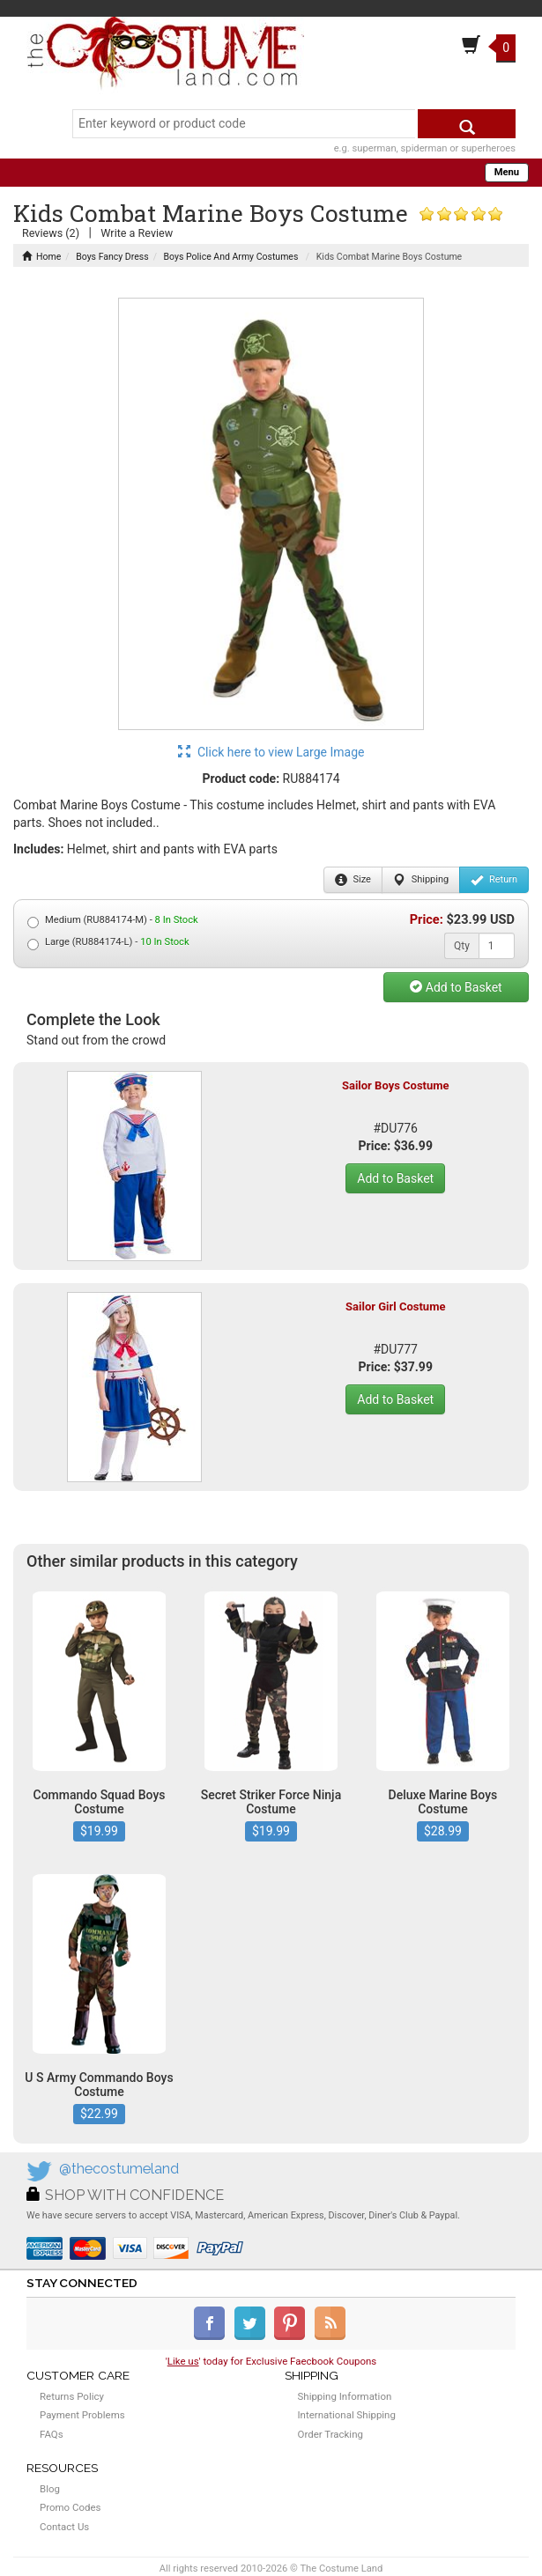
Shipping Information (345, 2396)
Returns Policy (72, 2396)
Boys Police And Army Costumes (231, 256)
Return (494, 880)
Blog (50, 2489)
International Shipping (347, 2415)
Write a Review (136, 233)
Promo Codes (70, 2507)
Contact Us (64, 2527)
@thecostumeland (119, 2168)
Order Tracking (330, 2434)
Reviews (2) (50, 233)
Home (41, 256)
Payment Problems (82, 2415)
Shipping (421, 880)
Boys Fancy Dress (112, 256)
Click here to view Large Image (271, 752)
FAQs (51, 2434)
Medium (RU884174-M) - (112, 920)
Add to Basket (455, 987)
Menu (506, 172)
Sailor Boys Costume (395, 1085)
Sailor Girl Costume (395, 1306)
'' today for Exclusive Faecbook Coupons (271, 2361)
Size (353, 880)
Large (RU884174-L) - (108, 942)
